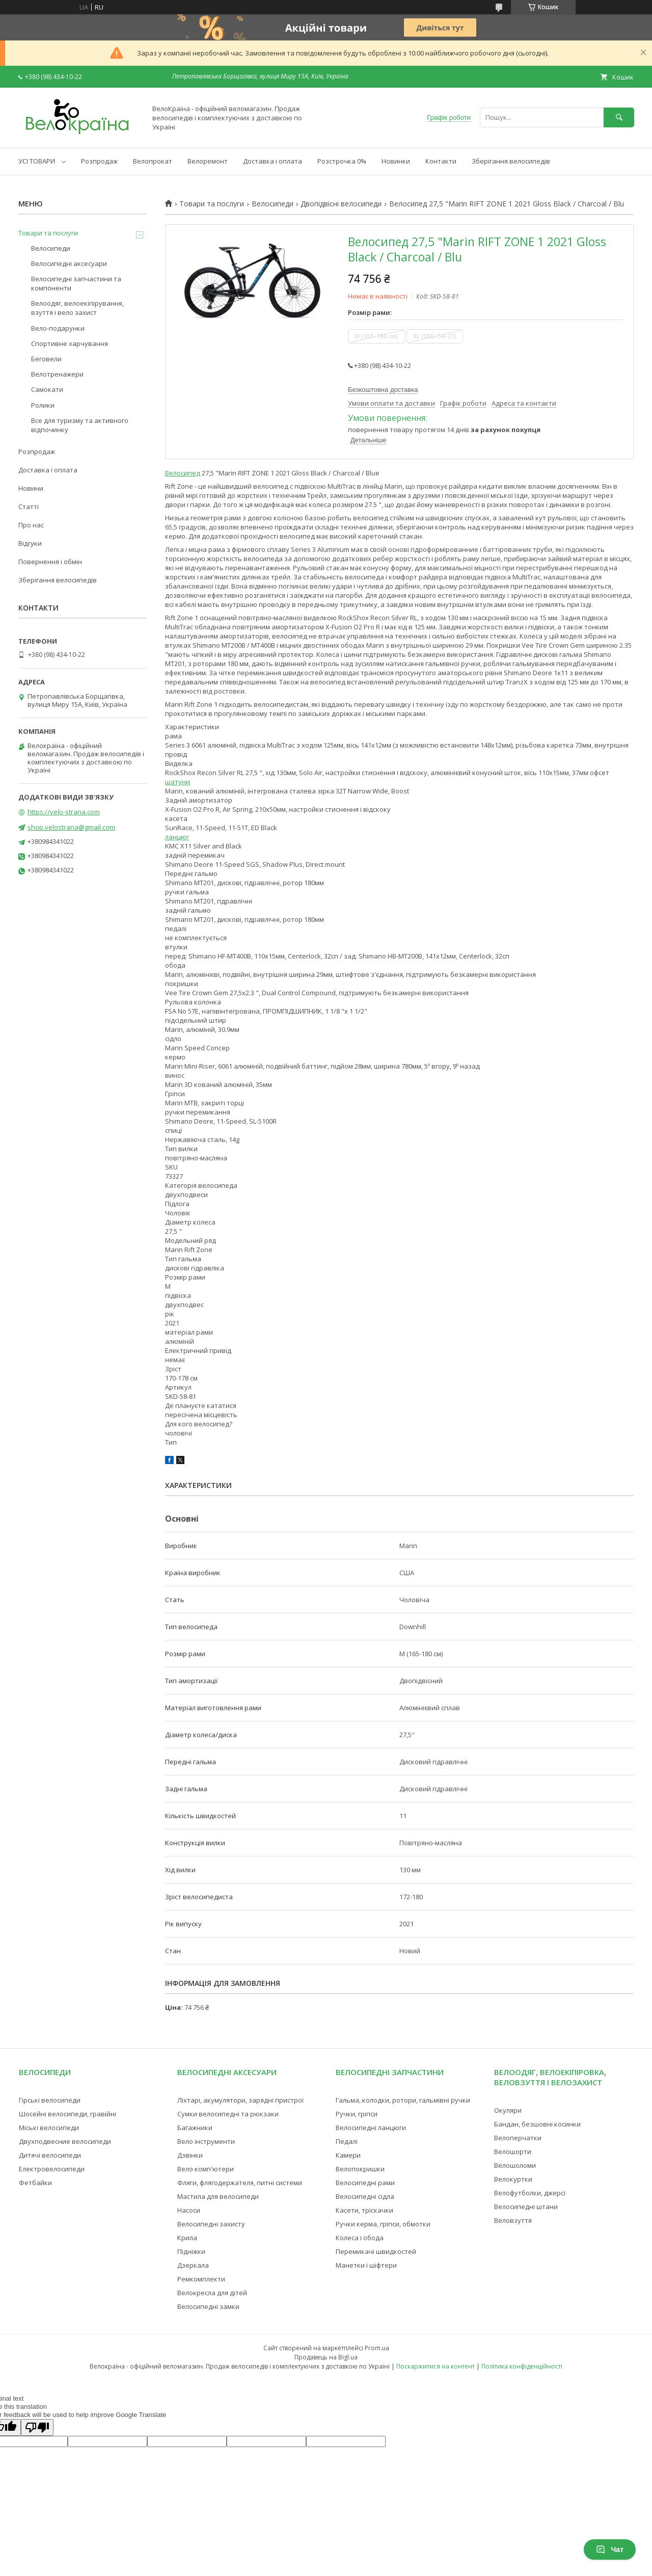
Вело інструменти (206, 2141)
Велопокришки (360, 2168)
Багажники (194, 2127)
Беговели (46, 358)
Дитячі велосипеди (50, 2155)
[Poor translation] (37, 2427)
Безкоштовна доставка (383, 389)
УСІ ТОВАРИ (36, 161)
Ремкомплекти (201, 2278)
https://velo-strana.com (64, 812)
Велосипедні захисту (211, 2223)
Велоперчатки (517, 2137)
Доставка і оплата (272, 161)
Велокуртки (513, 2179)
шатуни (177, 781)
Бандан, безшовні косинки (537, 2124)
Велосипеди (272, 204)
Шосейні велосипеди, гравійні (67, 2113)
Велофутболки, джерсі (529, 2192)
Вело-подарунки (58, 328)
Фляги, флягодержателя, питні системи (239, 2182)
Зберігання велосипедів (511, 161)
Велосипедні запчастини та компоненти (76, 283)
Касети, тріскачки (364, 2210)
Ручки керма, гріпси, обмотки (383, 2223)
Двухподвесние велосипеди (65, 2141)
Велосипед (182, 472)
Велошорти (512, 2151)
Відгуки (30, 543)
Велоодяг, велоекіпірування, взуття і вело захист (77, 308)
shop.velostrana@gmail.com (71, 827)
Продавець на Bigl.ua (326, 2357)
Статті (28, 506)
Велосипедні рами (365, 2182)
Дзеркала (193, 2265)
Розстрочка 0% (341, 161)
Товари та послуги (211, 204)
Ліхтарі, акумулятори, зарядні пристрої (240, 2100)
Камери (348, 2155)
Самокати (47, 389)
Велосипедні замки (208, 2306)
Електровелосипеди (52, 2168)
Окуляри (508, 2110)
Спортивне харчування (69, 343)
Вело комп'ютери (205, 2168)
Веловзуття (513, 2220)
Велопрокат (152, 161)
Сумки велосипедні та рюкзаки (228, 2113)
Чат (609, 2549)
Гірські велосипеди (49, 2100)
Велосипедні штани (526, 2206)
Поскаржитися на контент (435, 2366)
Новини (30, 488)
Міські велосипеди (49, 2127)
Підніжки (191, 2251)
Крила (187, 2237)
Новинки (396, 161)
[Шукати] (619, 117)
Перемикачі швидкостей (376, 2251)
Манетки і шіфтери (366, 2265)
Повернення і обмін (50, 561)
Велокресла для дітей (212, 2292)
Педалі (347, 2141)
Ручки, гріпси (356, 2113)
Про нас (31, 524)
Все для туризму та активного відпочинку (79, 425)
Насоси (188, 2210)
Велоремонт (207, 161)
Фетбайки (35, 2182)
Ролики (43, 405)
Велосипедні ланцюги (371, 2127)
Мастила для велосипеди (218, 2196)
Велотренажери (57, 374)
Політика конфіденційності (521, 2366)
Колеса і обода (360, 2237)
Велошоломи (515, 2165)
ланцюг (177, 836)
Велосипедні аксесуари (69, 263)
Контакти (440, 161)
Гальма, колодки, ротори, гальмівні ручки (403, 2100)
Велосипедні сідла (365, 2196)
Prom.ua (377, 2348)
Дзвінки (190, 2155)
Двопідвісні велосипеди (341, 204)
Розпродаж (99, 161)
